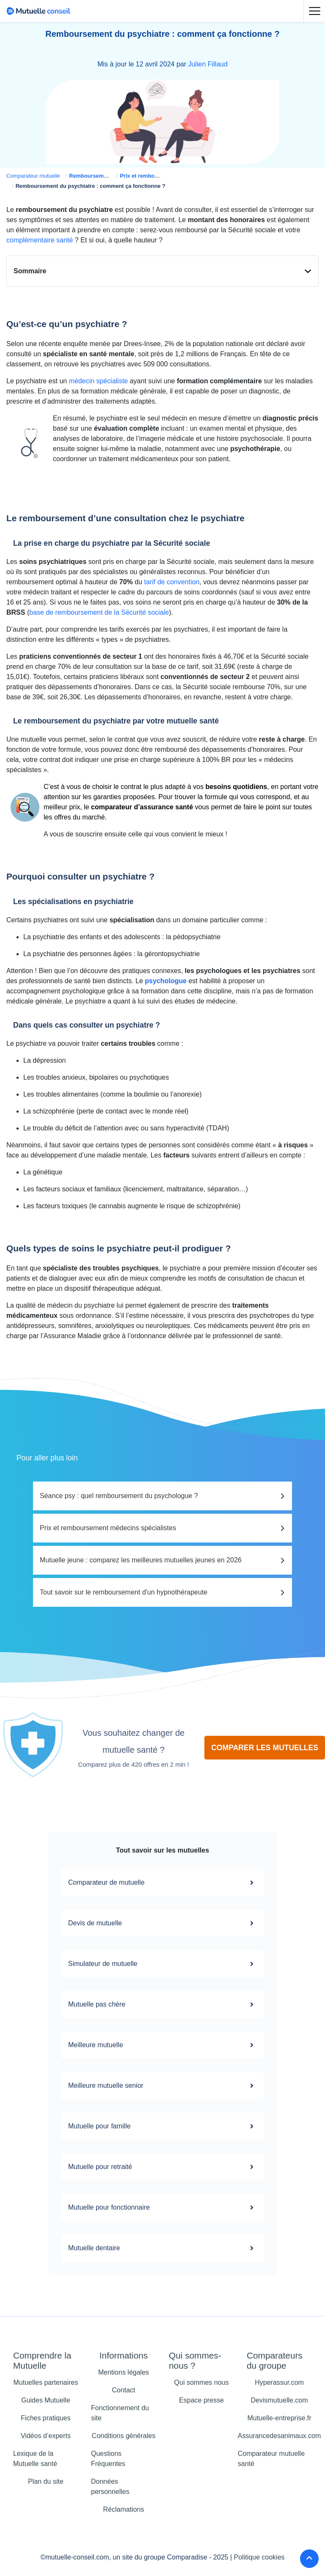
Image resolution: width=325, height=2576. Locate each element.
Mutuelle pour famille (162, 2126)
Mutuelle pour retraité (162, 2167)
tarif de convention (172, 582)
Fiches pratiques (45, 2418)
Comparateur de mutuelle (162, 1882)
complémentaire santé (39, 240)
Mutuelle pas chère (162, 2004)
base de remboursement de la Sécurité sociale (99, 612)
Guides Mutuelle (45, 2400)
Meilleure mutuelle (162, 2045)
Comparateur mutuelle (33, 176)
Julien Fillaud (207, 64)
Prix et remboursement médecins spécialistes (108, 1527)
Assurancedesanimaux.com (279, 2435)
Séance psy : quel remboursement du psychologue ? (119, 1495)
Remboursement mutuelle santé (110, 176)
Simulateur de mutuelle (162, 1964)
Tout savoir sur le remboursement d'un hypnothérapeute (123, 1592)
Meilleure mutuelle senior (162, 2085)
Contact (123, 2390)
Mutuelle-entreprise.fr (279, 2418)
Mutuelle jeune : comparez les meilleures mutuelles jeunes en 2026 (141, 1560)
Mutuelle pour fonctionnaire (162, 2207)
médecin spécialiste (98, 381)
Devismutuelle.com (279, 2400)
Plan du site (45, 2481)
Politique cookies (259, 2557)
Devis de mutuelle (162, 1923)
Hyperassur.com (279, 2382)
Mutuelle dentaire (162, 2248)
